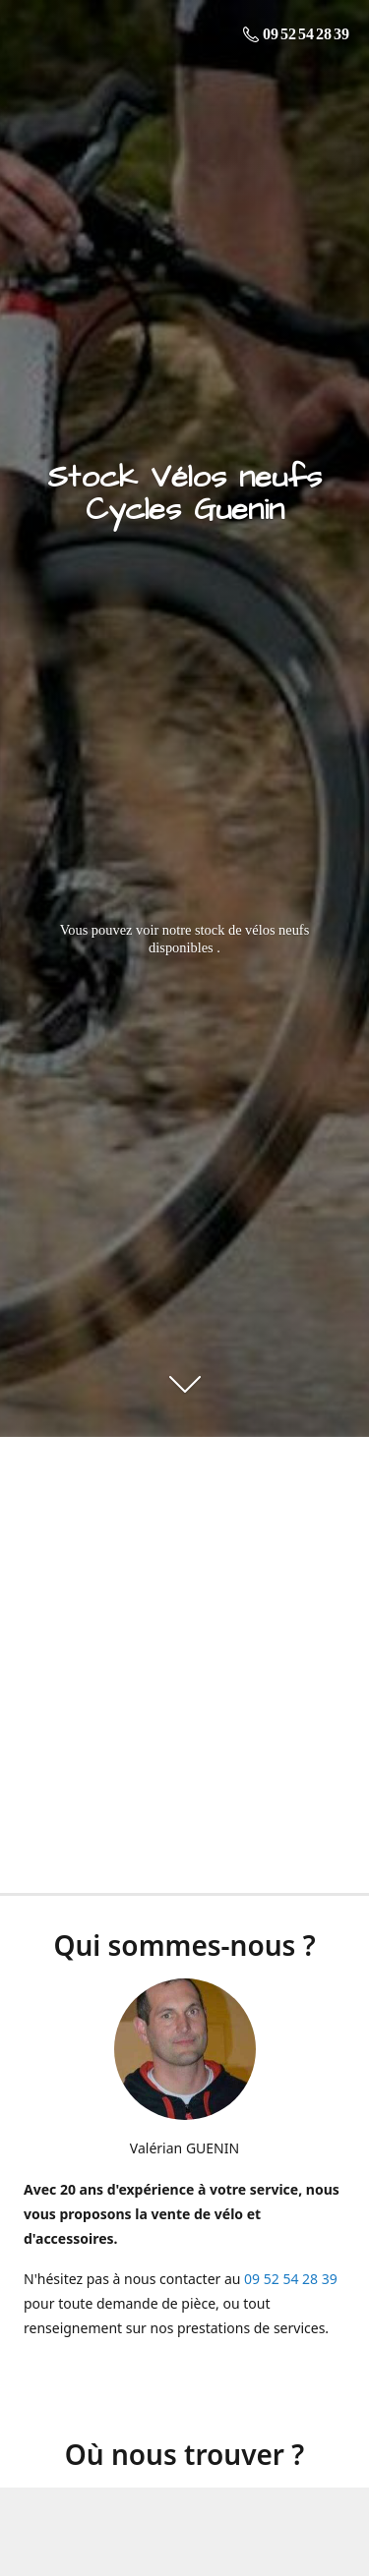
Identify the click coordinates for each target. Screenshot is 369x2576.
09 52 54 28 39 (291, 2278)
